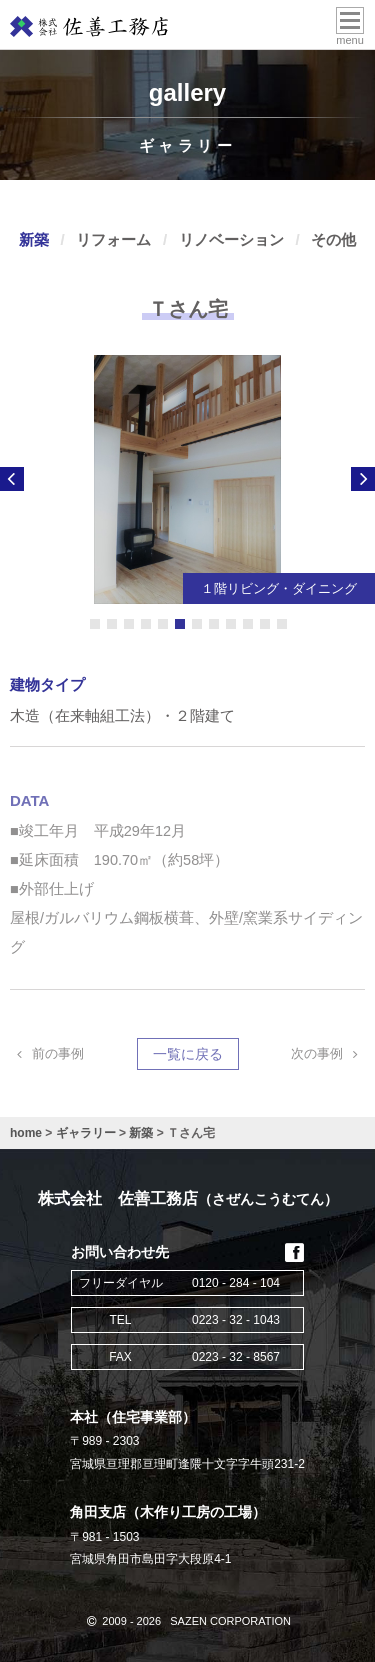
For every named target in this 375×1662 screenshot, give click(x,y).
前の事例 (47, 1056)
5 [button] (163, 624)
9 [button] (231, 624)
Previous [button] (12, 479)
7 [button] (197, 624)
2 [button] (112, 624)
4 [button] (146, 624)
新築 (34, 239)
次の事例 (328, 1056)
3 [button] (129, 624)
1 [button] (95, 624)
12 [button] (282, 624)
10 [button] (248, 624)
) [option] (187, 480)
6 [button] (180, 624)
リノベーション (231, 239)
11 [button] (265, 624)
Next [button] (363, 479)
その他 (333, 239)
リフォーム (113, 239)
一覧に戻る (188, 1057)
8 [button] (214, 624)
